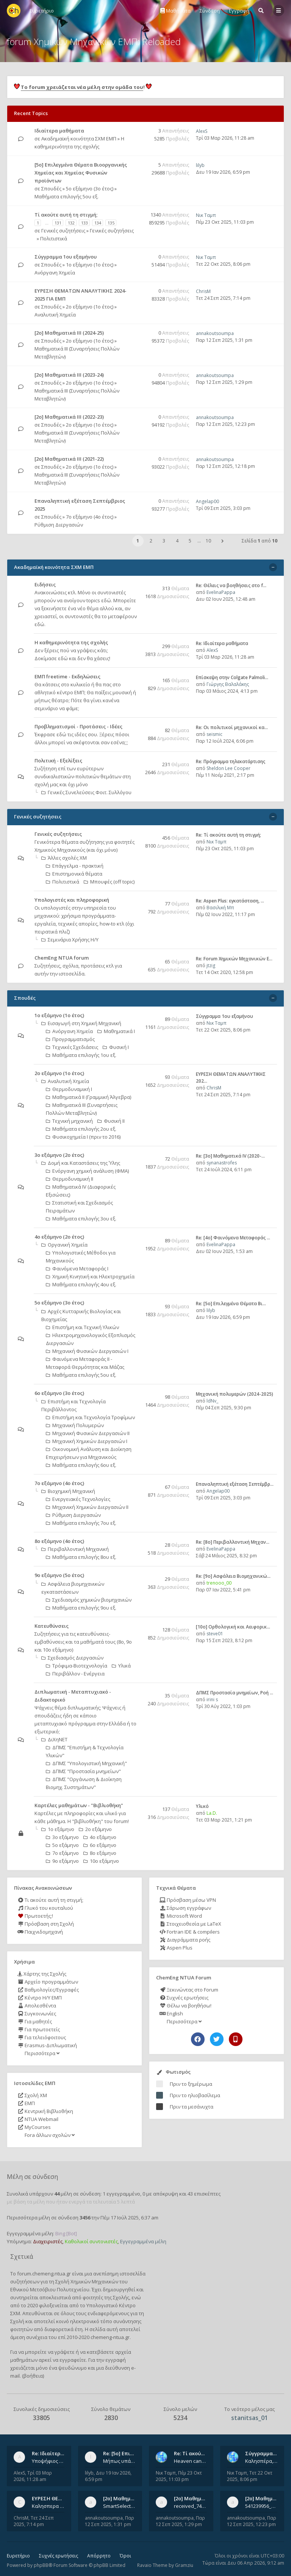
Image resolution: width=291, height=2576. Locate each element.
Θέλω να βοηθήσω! (185, 2005)
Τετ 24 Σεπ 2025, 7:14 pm (223, 298)
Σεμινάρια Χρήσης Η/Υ (70, 939)
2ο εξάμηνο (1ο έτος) (89, 306)
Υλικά (121, 1665)
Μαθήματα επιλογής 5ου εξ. (66, 196)
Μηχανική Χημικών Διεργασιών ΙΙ (87, 1507)
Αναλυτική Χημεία (55, 314)
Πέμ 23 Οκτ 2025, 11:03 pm (225, 222)
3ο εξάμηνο (62, 1837)
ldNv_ (212, 1401)
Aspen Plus (176, 1947)
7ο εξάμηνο (62, 1853)
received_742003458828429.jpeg (190, 2506)
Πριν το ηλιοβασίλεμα (195, 2095)
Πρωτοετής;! (35, 1915)
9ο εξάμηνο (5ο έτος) (59, 1575)
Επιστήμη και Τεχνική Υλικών (82, 1327)
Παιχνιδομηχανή (40, 1931)
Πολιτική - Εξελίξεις (58, 760)
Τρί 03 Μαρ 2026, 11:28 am (225, 138)
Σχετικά (21, 2256)
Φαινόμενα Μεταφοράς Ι (77, 1268)
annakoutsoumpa (215, 333)
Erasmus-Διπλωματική (47, 2045)
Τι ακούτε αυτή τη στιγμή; (50, 1900)
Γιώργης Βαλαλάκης (228, 684)
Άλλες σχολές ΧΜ (64, 857)
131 (58, 223)
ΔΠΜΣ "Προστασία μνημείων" (83, 1771)
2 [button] (151, 541)
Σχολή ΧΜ (32, 2095)
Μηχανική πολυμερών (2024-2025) (234, 1394)
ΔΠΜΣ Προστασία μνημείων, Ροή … (234, 1692)
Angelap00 (207, 501)
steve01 (215, 1633)
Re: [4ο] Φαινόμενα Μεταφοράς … (233, 1237)
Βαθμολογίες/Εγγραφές (48, 1989)
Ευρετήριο (18, 2556)
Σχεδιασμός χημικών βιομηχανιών (88, 1599)
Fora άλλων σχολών (49, 2135)
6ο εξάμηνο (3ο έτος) (59, 1393)
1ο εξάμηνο (57, 1829)
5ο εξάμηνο (62, 1845)
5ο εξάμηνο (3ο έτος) (89, 188)
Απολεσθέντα (36, 2005)
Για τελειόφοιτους (41, 2037)
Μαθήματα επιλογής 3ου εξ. (81, 1218)
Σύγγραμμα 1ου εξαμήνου (65, 256)
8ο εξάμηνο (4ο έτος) (59, 1541)
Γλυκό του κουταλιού (45, 1907)
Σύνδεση (210, 10)
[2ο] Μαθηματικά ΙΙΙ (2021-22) (69, 458)
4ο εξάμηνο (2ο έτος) (59, 1236)
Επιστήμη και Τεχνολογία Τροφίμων (90, 1417)
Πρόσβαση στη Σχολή (45, 1923)
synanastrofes (222, 1162)
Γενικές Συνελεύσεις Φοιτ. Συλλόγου (86, 792)
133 (84, 223)
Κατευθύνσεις (51, 1625)
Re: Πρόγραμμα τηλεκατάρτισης (230, 761)
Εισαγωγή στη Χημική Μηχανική (81, 1023)
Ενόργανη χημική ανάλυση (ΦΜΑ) (87, 1170)
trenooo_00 (219, 1583)
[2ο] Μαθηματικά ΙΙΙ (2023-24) (69, 374)
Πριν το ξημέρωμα (191, 2083)
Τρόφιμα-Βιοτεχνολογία (76, 1665)
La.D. (212, 1813)
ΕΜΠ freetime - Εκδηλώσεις (67, 676)
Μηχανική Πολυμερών (75, 1425)
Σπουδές (51, 188)
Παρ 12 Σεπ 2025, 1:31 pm (224, 340)
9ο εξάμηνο (62, 1861)
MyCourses (34, 2127)
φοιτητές (93, 2297)
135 (111, 223)
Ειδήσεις (45, 584)
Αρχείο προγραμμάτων (47, 1981)
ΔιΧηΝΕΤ (54, 1739)
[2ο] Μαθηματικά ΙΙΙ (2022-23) (69, 416)
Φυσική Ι (116, 1047)
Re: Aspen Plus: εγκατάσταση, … (230, 901)
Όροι (125, 2556)
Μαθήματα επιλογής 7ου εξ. (81, 1522)
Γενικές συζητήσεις (63, 230)
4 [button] (177, 541)
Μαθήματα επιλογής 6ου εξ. (81, 1465)
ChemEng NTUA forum (61, 957)
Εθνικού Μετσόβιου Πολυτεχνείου (49, 2289)
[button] (222, 541)
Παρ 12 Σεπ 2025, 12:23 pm (225, 424)
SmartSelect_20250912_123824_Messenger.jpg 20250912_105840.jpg (119, 2506)
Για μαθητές (34, 2021)
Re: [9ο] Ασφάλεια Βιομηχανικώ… (233, 1576)
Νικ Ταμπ (206, 215)
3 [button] (164, 541)
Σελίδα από (259, 541)
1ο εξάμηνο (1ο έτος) (89, 264)
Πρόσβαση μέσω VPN (188, 1900)
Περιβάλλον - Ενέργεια (75, 1673)
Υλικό (202, 1806)
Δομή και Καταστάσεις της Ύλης (80, 1162)
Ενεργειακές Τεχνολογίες (78, 1499)
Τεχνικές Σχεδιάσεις (72, 1047)
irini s (212, 1699)
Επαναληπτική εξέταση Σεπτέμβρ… (235, 1484)
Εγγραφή (239, 10)
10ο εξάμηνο (101, 1861)
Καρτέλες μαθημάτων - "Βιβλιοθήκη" (78, 1805)
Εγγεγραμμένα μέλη (143, 2241)
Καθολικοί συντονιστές (91, 2241)
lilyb (200, 165)
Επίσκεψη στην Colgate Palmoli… (232, 677)
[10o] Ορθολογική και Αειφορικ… (233, 1627)
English (171, 2013)
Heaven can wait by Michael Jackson (190, 2461)
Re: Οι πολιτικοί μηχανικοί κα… (232, 727)
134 (97, 223)
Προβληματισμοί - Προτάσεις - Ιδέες (78, 726)
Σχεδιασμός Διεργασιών (72, 1657)
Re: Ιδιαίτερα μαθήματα (222, 643)
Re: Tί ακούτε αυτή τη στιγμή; (228, 835)
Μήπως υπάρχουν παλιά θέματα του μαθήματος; (119, 2461)
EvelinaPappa (221, 592)
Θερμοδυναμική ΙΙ (69, 1178)
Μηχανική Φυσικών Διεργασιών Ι (87, 1351)
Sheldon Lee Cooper (228, 768)
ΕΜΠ (26, 2103)
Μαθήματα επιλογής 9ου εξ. (81, 1607)
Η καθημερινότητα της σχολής (71, 642)
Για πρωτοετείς (38, 2029)
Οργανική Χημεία (64, 1244)
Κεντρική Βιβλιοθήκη (45, 2111)
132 (71, 223)
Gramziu (184, 2565)
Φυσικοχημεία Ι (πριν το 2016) (83, 1136)
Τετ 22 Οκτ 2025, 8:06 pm (223, 264)
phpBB (41, 2565)
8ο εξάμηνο (99, 1853)
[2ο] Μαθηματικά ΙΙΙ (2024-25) (69, 332)
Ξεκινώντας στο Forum (189, 1989)
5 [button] (190, 541)
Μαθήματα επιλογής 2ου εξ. (81, 1128)
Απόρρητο (99, 2556)
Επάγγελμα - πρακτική (74, 865)
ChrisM (203, 291)
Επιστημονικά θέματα (74, 873)
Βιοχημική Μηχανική (68, 1491)
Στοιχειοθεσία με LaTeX (190, 1923)
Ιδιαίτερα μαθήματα (59, 130)
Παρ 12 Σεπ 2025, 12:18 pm (225, 466)
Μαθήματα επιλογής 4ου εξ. (81, 1284)
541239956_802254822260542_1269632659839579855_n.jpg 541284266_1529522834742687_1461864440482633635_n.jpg (261, 2506)
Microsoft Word (181, 1915)
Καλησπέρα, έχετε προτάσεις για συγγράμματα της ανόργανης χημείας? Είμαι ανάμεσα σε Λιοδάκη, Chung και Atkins (261, 2461)
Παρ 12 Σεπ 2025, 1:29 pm (224, 382)
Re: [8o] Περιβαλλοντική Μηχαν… (232, 1542)
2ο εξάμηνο (95, 1829)
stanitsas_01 (249, 2418)
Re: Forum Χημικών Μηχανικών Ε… (234, 958)
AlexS (201, 131)
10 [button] (208, 541)
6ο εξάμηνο (99, 1845)
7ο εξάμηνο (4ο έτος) (89, 516)
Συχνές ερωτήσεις (184, 1997)
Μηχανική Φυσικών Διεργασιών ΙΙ (88, 1433)
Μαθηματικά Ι (116, 1031)
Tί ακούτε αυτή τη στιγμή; (65, 214)
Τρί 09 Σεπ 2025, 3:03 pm (223, 508)
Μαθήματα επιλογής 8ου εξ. (81, 1557)
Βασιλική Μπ (220, 907)
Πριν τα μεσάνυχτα (191, 2106)
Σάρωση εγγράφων (185, 1907)
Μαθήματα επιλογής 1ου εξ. (81, 1055)
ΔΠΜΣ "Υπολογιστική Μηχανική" (86, 1763)
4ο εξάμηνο (99, 1837)
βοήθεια (33, 2375)
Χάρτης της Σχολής (41, 1973)
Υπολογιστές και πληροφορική (71, 899)
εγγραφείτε (72, 2359)
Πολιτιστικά (53, 238)
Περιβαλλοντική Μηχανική (75, 1549)
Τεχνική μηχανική (69, 1120)
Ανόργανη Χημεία (54, 272)
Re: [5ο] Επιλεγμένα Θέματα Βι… (231, 1303)
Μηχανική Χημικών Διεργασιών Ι (86, 1441)
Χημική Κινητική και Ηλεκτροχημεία (90, 1276)
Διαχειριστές (48, 2241)
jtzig (211, 965)
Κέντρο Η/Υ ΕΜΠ (39, 1997)
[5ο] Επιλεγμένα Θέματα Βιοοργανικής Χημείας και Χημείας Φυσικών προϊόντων (80, 172)
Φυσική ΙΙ (111, 1120)
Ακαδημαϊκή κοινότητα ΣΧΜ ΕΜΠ (78, 138)
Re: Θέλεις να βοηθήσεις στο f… (231, 585)
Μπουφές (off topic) (109, 881)
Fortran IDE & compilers (190, 1931)
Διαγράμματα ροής (185, 1939)
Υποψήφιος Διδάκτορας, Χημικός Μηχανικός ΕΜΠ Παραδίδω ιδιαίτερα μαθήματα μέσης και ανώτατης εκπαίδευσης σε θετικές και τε (48, 2461)
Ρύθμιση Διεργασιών (58, 524)
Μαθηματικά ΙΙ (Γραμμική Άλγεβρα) (88, 1097)
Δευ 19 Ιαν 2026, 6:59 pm (223, 172)
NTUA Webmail (37, 2119)
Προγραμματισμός (70, 1039)
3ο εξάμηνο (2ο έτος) (59, 1155)
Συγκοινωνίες (36, 2013)
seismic (214, 734)
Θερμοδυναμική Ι (69, 1089)
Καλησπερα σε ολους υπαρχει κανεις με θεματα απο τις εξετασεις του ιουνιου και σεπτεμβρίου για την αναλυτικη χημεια (48, 2506)
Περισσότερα (41, 2053)
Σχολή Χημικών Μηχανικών (86, 2281)
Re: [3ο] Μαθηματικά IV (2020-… (230, 1156)
